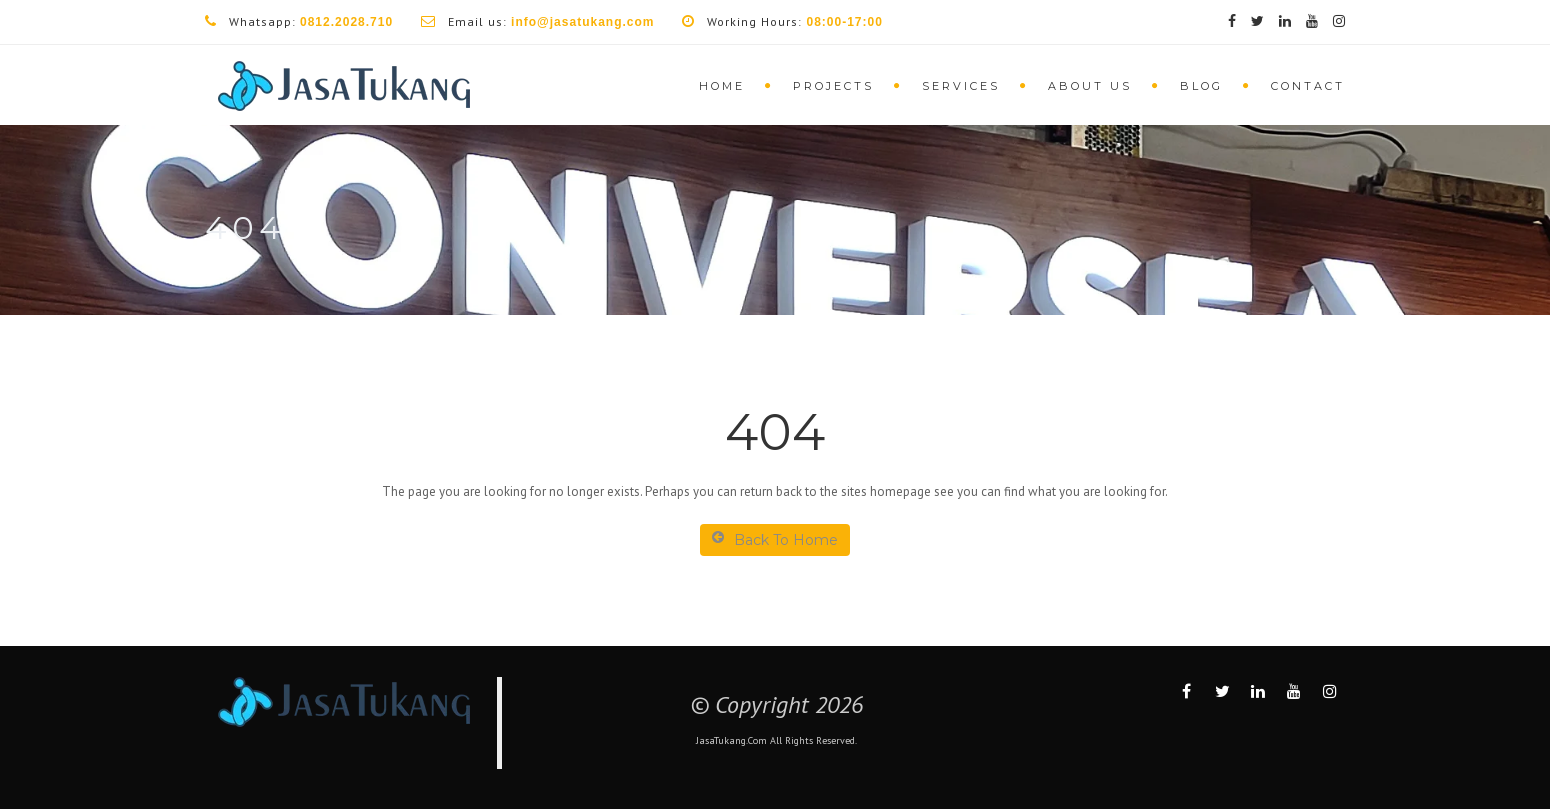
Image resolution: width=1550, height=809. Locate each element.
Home (722, 86)
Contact (1308, 86)
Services (961, 86)
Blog (1201, 86)
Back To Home (775, 539)
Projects (833, 86)
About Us (1090, 86)
